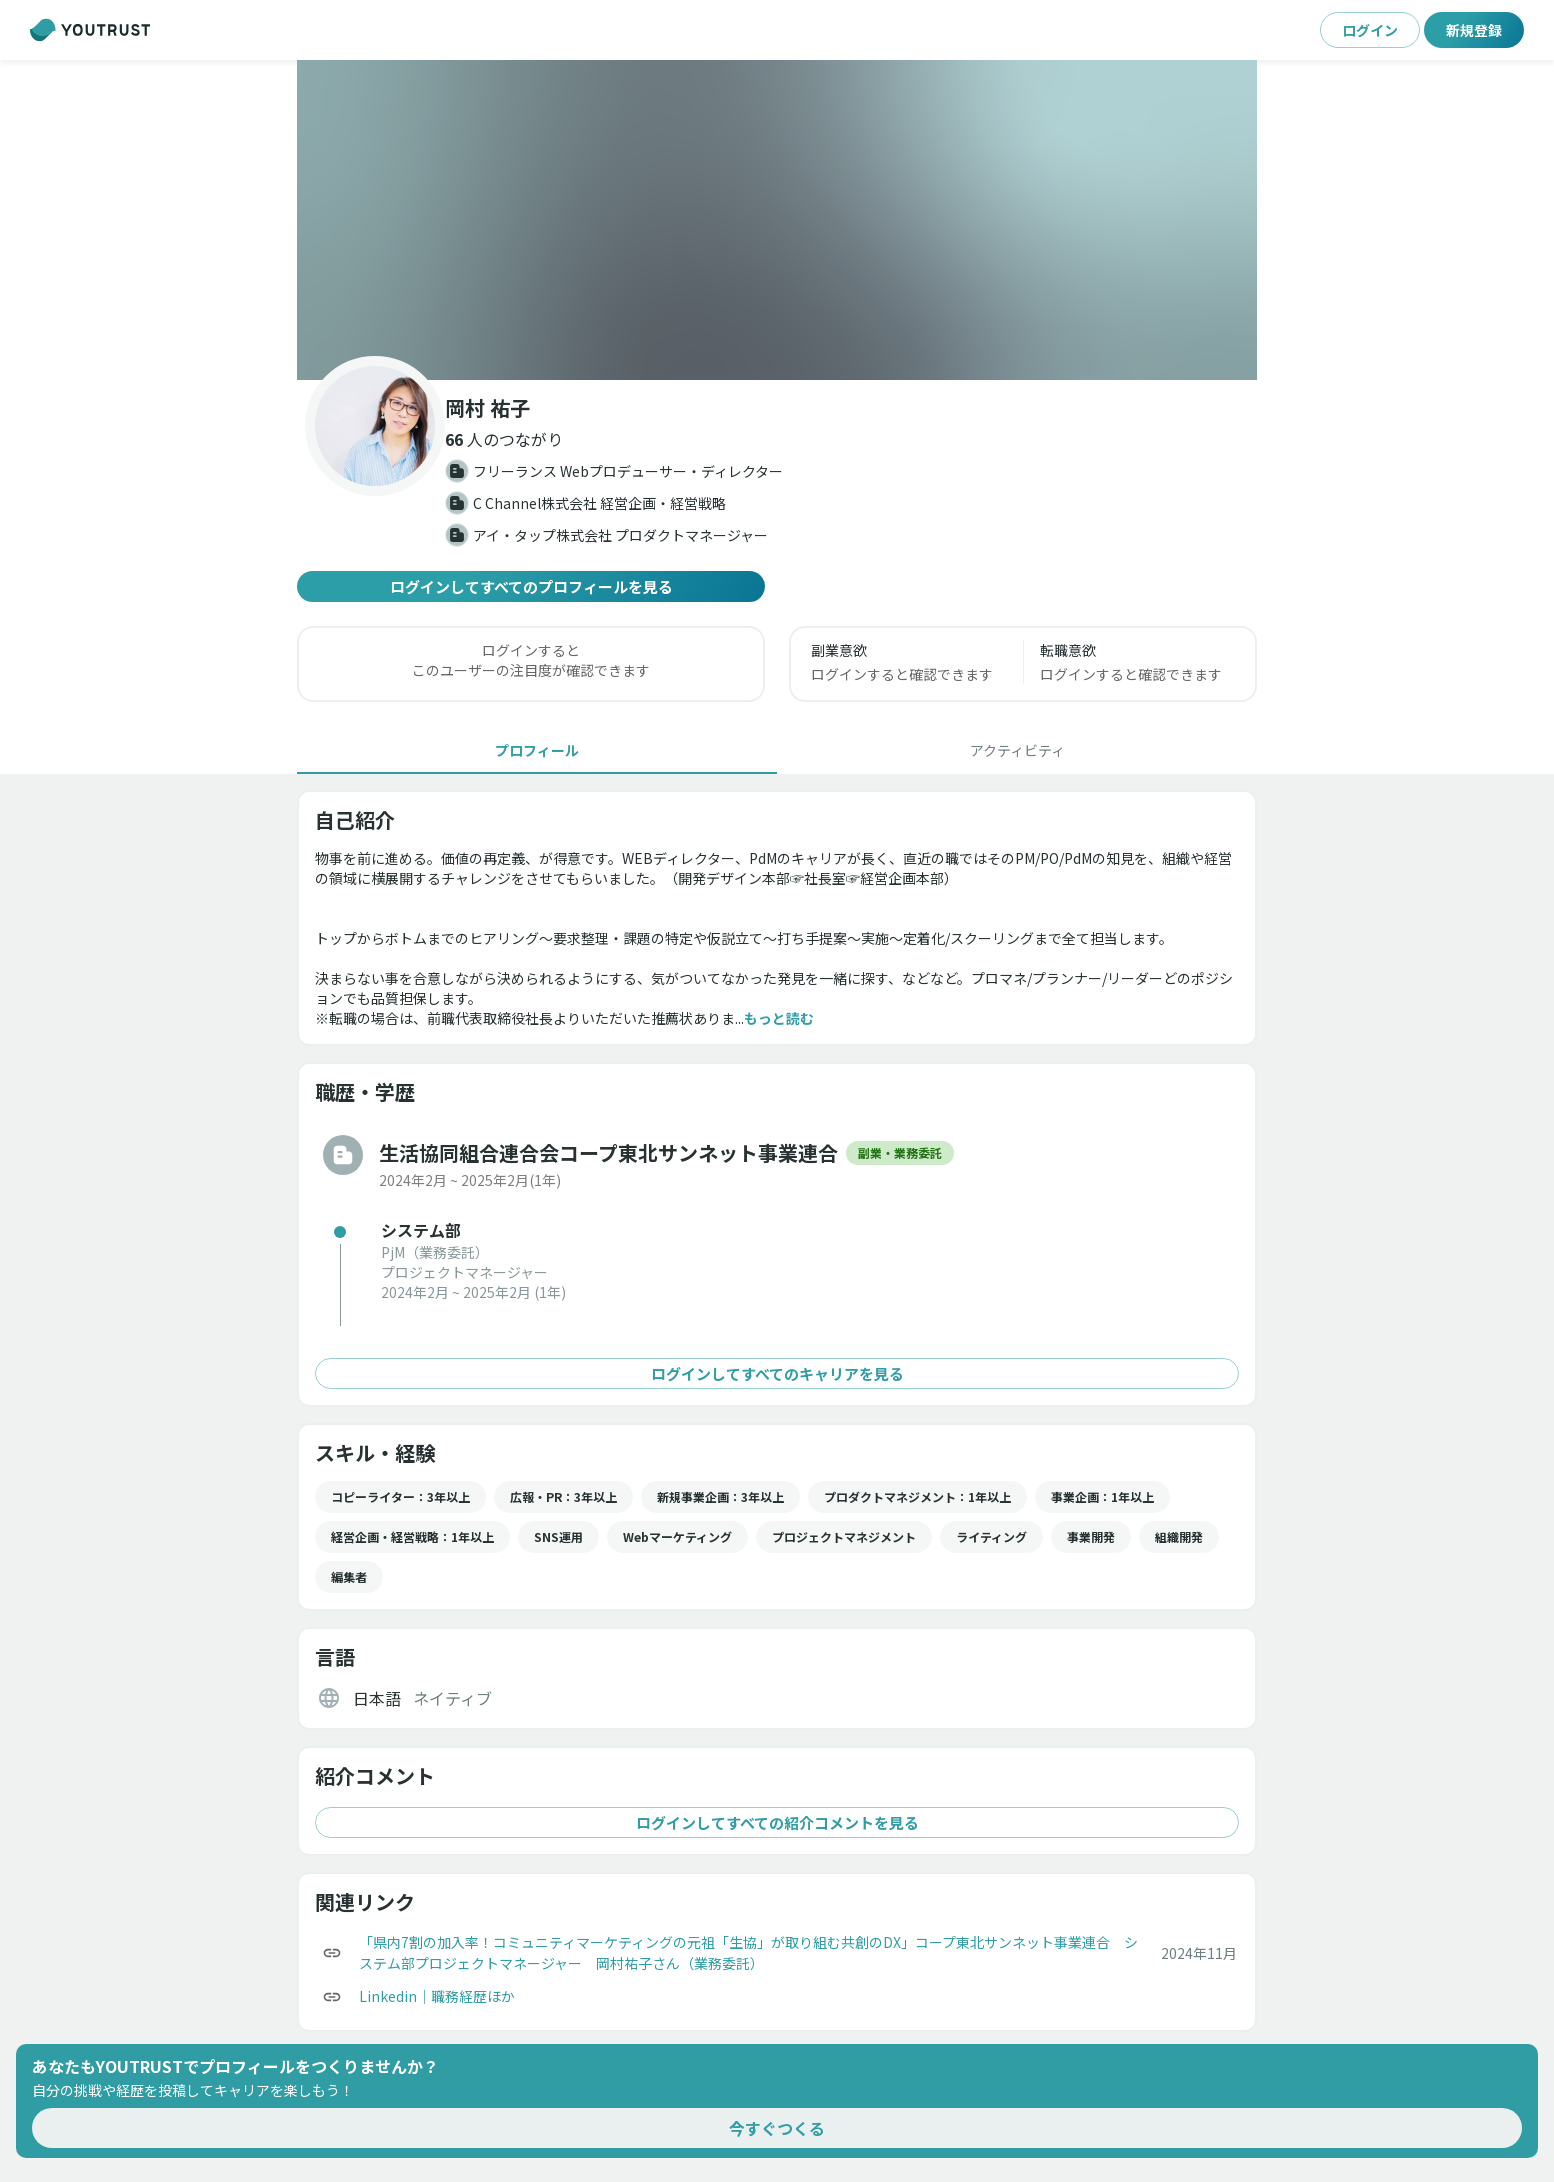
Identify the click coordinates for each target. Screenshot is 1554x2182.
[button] (777, 220)
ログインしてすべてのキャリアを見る (777, 1373)
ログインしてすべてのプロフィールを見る (531, 586)
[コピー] (332, 1953)
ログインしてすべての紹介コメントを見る (777, 1822)
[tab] (537, 750)
